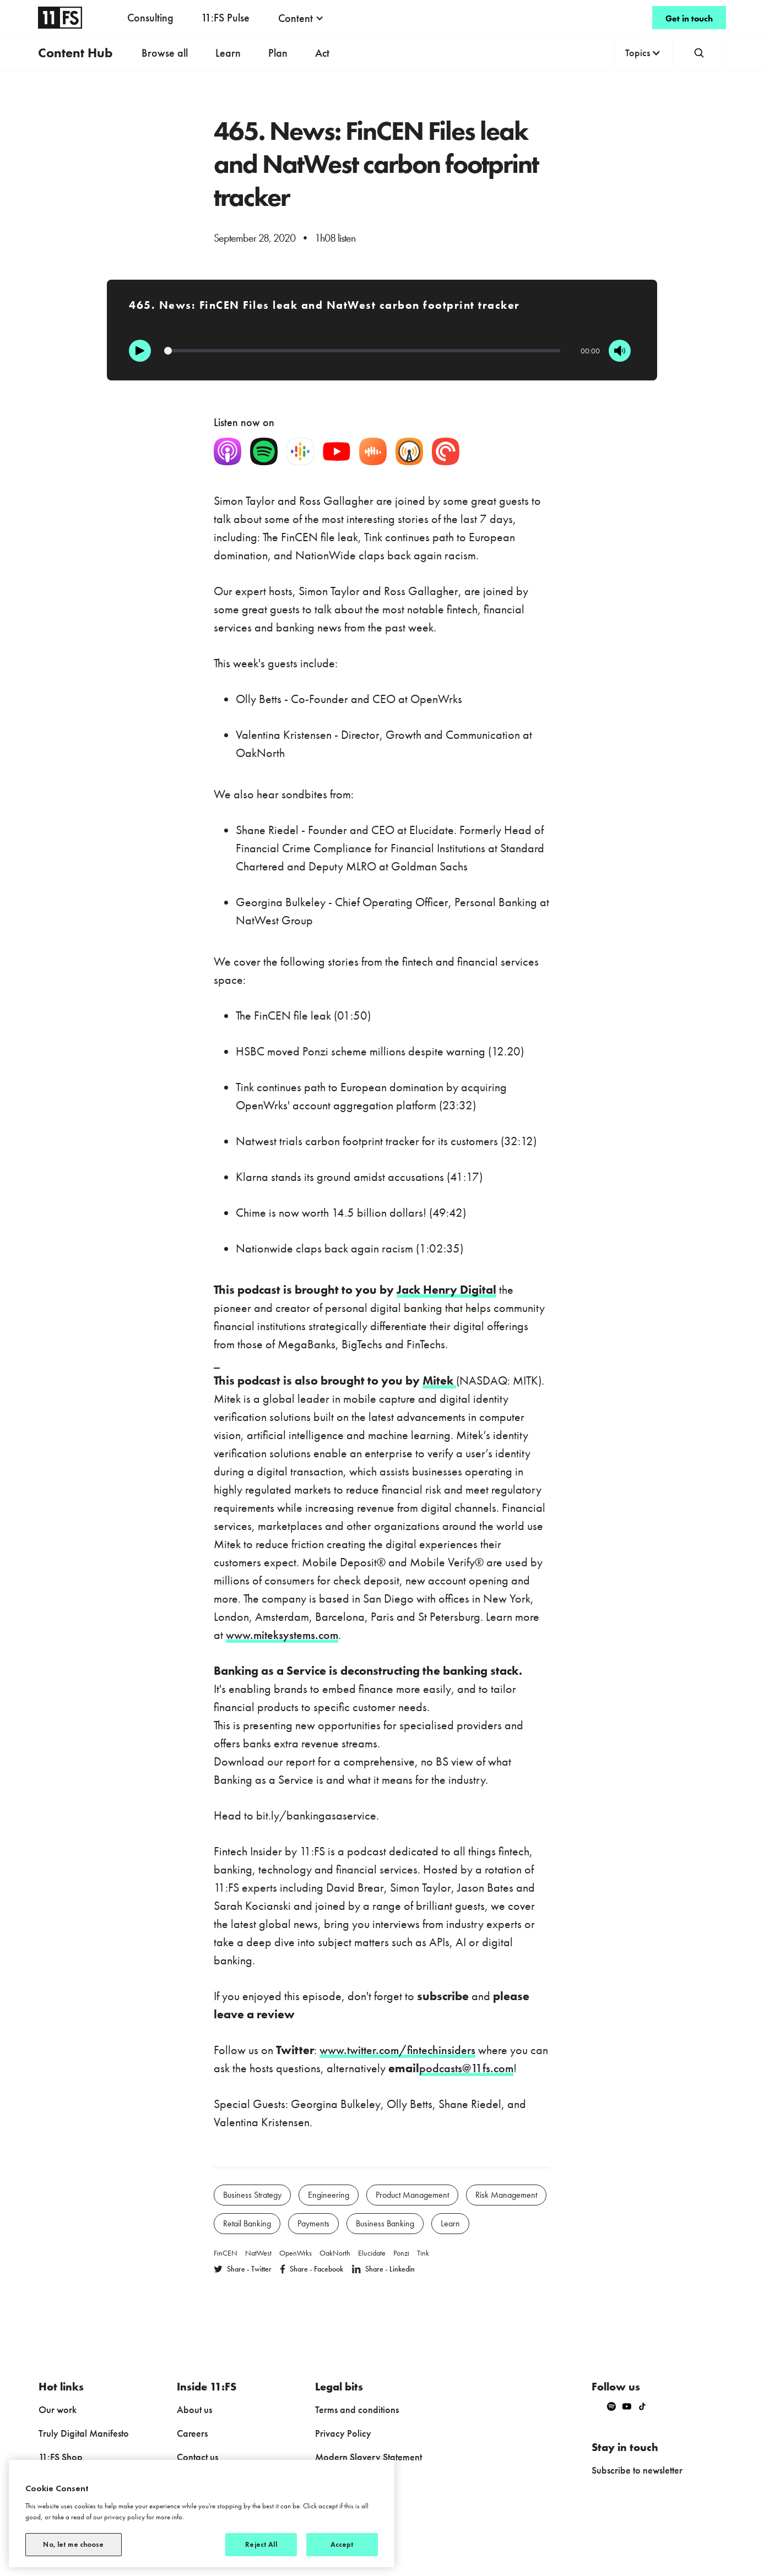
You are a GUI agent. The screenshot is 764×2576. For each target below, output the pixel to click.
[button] (301, 18)
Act (322, 53)
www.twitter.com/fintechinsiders (397, 2050)
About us (194, 2409)
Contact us (197, 2456)
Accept (342, 2544)
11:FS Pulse (225, 17)
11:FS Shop (61, 2456)
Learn (228, 53)
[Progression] (362, 350)
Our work (58, 2409)
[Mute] (620, 351)
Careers (192, 2433)
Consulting (150, 17)
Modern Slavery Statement (368, 2456)
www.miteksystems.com (282, 1635)
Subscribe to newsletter (637, 2470)
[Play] (140, 351)
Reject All (261, 2544)
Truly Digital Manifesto (84, 2433)
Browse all (165, 53)
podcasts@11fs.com (466, 2068)
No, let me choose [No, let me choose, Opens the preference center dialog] (73, 2544)
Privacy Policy (343, 2433)
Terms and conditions (357, 2409)
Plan (278, 53)
